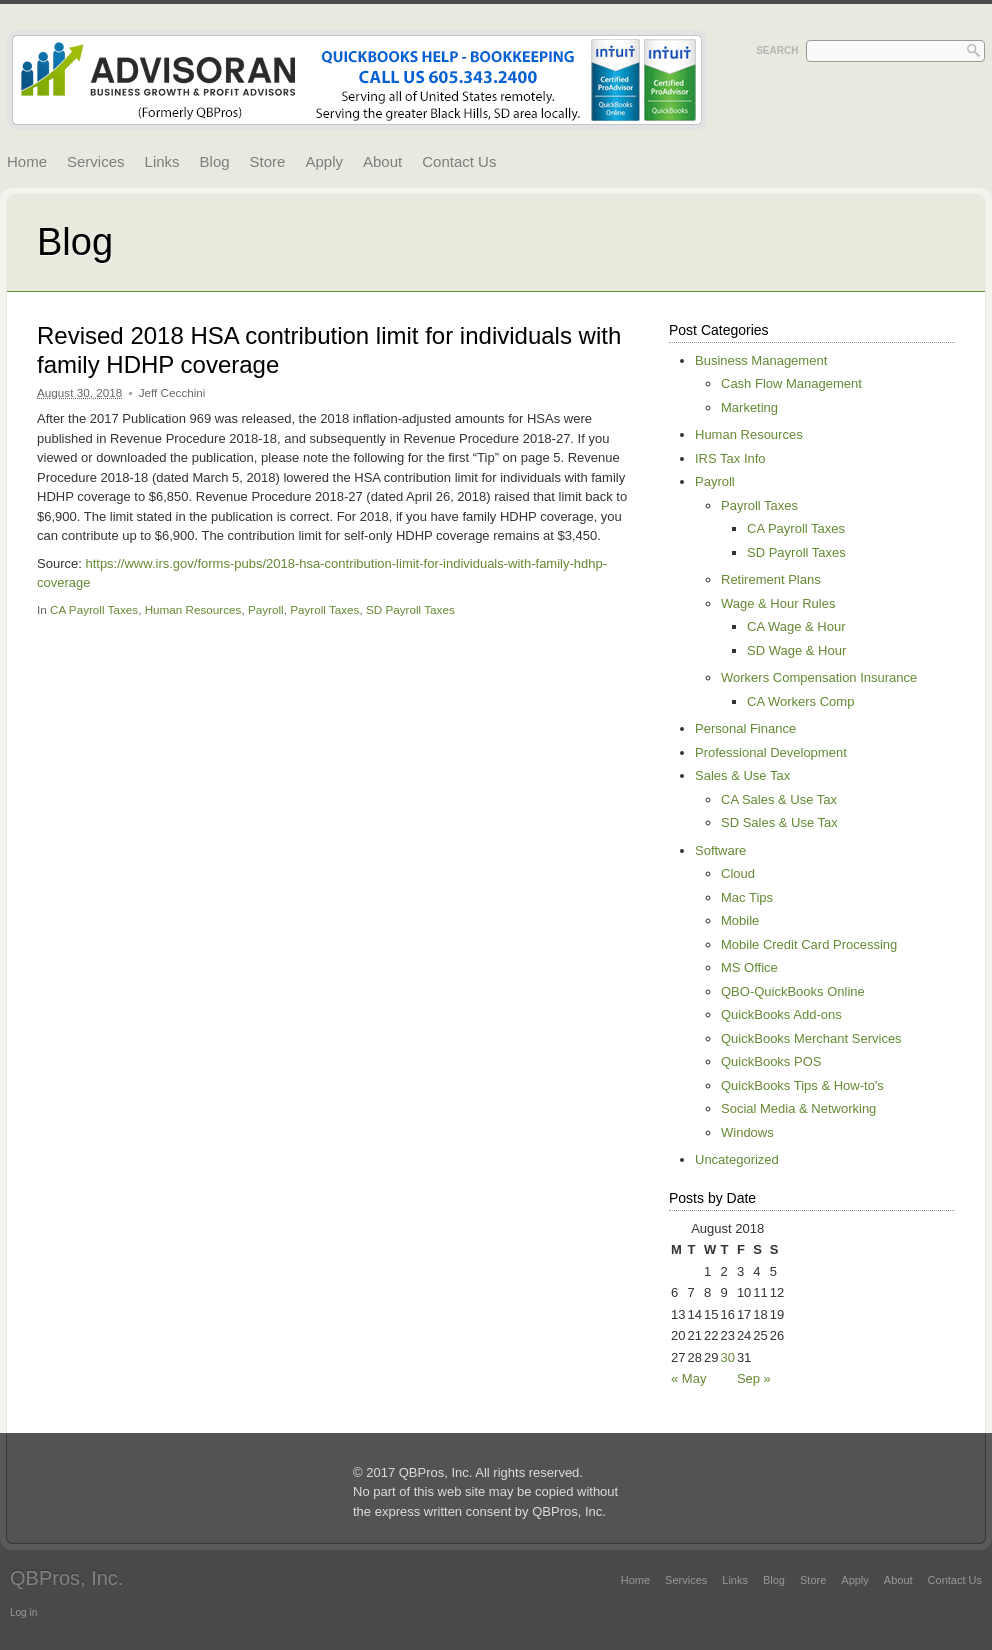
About (382, 161)
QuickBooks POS (771, 1061)
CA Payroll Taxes (94, 609)
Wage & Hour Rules (778, 603)
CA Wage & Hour (796, 626)
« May (688, 1378)
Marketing (749, 407)
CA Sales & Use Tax (779, 799)
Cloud (738, 873)
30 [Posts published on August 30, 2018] (727, 1357)
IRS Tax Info (730, 458)
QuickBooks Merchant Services (811, 1038)
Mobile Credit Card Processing (809, 944)
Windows (747, 1132)
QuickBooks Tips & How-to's (802, 1085)
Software (720, 850)
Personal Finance (745, 728)
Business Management (761, 360)
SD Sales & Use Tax (779, 822)
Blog (215, 161)
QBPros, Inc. (66, 1578)
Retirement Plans (771, 579)
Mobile (740, 920)
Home (27, 161)
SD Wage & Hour (796, 650)
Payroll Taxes (324, 609)
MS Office (749, 967)
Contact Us (459, 161)
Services (96, 161)
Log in (23, 1612)
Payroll (266, 609)
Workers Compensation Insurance (819, 677)
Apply (324, 161)
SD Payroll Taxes (410, 609)
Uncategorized (737, 1159)
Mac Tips (747, 897)
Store (268, 161)
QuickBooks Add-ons (781, 1014)
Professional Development (771, 752)
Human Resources (193, 609)
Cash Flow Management (791, 383)
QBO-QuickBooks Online (793, 991)
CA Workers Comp (800, 701)
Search (777, 50)
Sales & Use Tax (742, 775)
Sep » (754, 1378)
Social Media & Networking (798, 1108)
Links (162, 161)
